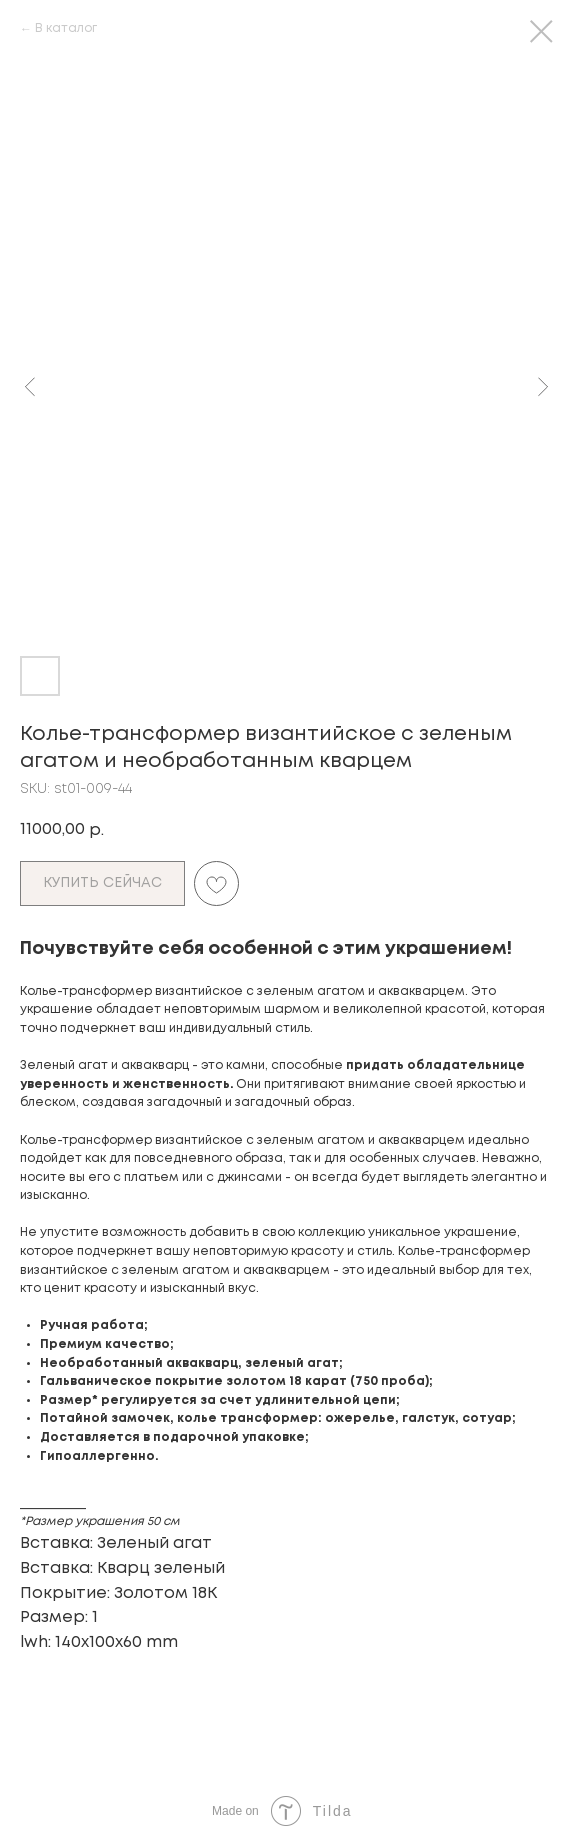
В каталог (66, 28)
